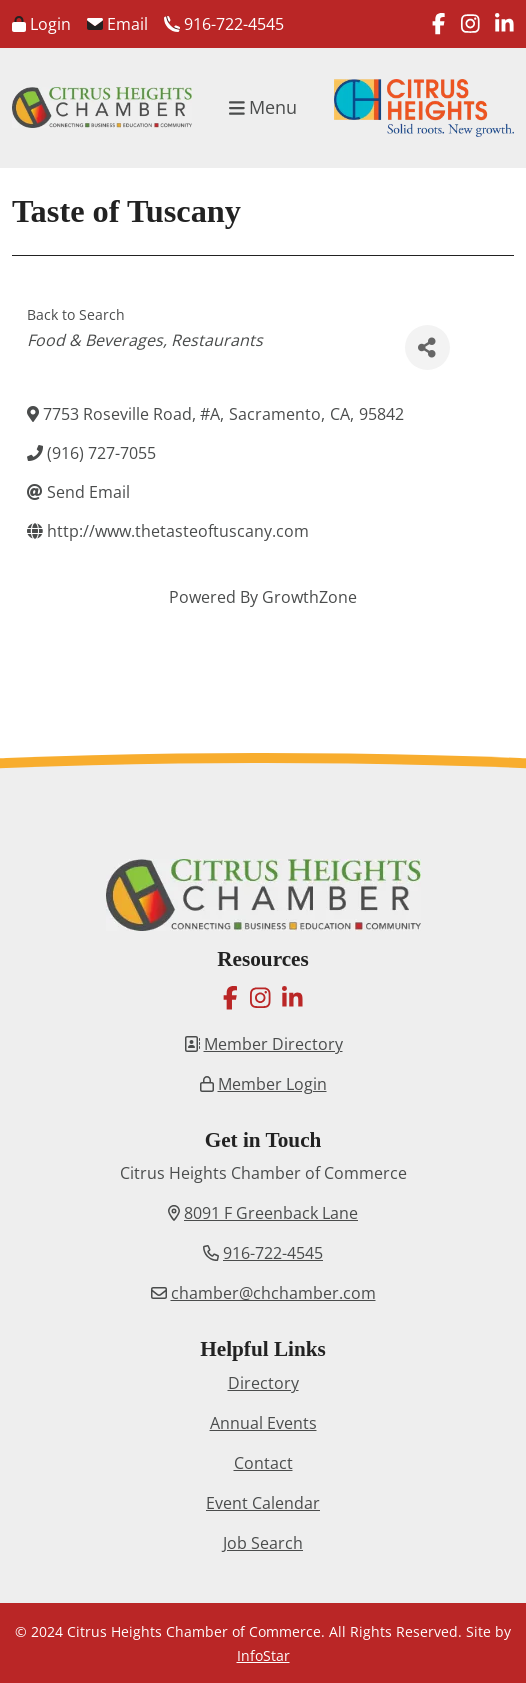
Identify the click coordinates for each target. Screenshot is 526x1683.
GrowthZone (309, 597)
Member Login (272, 1084)
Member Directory (273, 1044)
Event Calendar (263, 1503)
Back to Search (76, 314)
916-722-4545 (224, 24)
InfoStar (263, 1655)
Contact (263, 1463)
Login (41, 24)
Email (117, 24)
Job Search (263, 1543)
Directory (263, 1383)
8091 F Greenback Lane (271, 1213)
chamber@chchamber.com (273, 1293)
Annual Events (263, 1423)
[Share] (427, 347)
